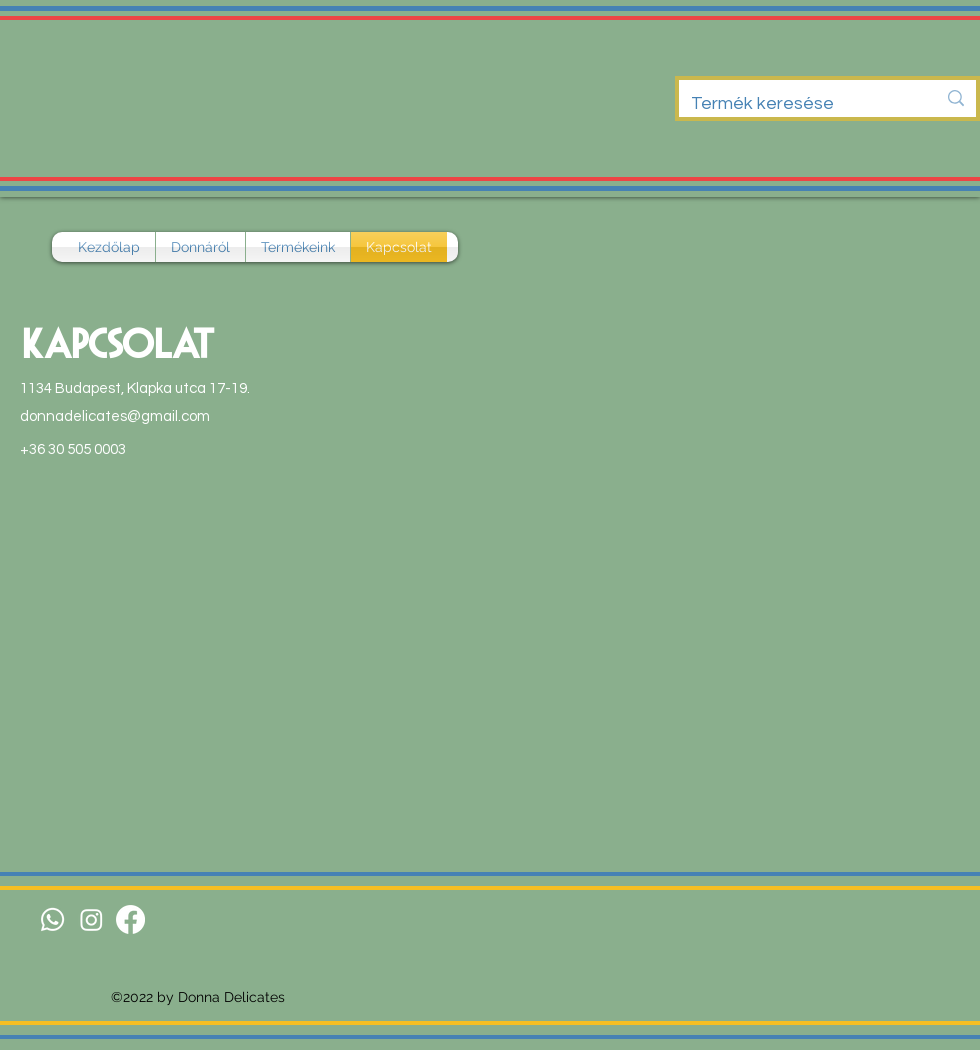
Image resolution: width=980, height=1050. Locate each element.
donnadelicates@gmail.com (115, 416)
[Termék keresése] (798, 104)
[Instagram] (91, 919)
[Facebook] (130, 919)
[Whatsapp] (52, 919)
